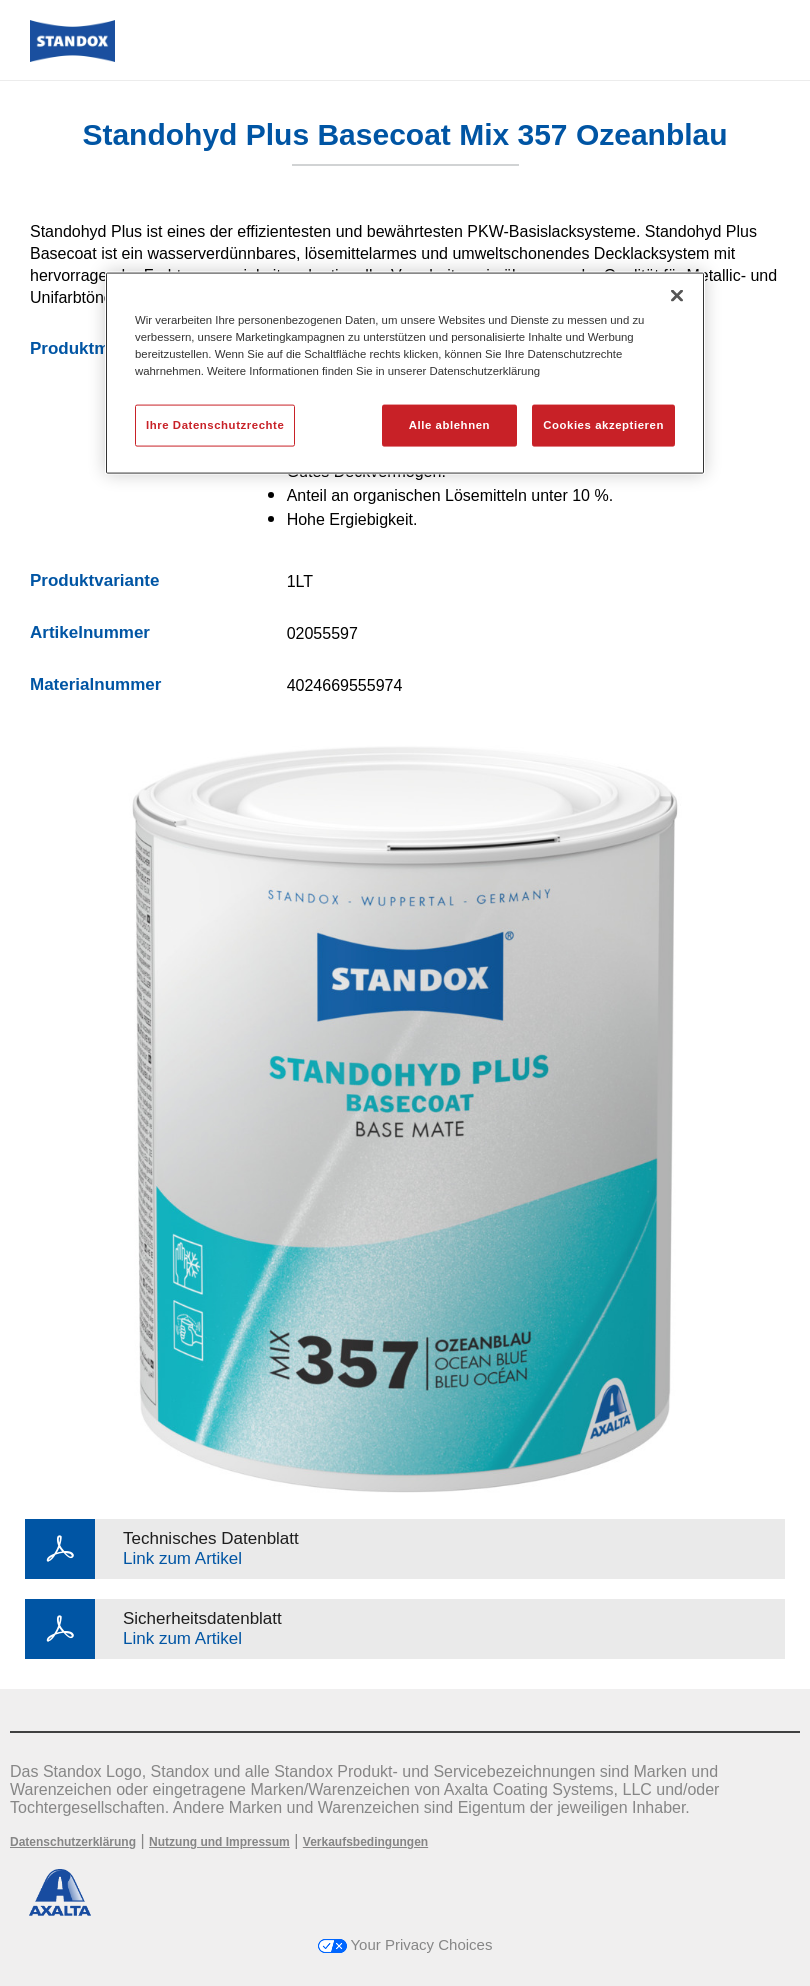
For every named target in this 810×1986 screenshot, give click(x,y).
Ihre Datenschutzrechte (215, 425)
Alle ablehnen (449, 425)
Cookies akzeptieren (603, 425)
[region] (405, 372)
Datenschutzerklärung (73, 1842)
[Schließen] (677, 295)
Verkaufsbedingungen (365, 1842)
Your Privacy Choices (405, 1944)
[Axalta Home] (72, 56)
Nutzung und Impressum (219, 1842)
